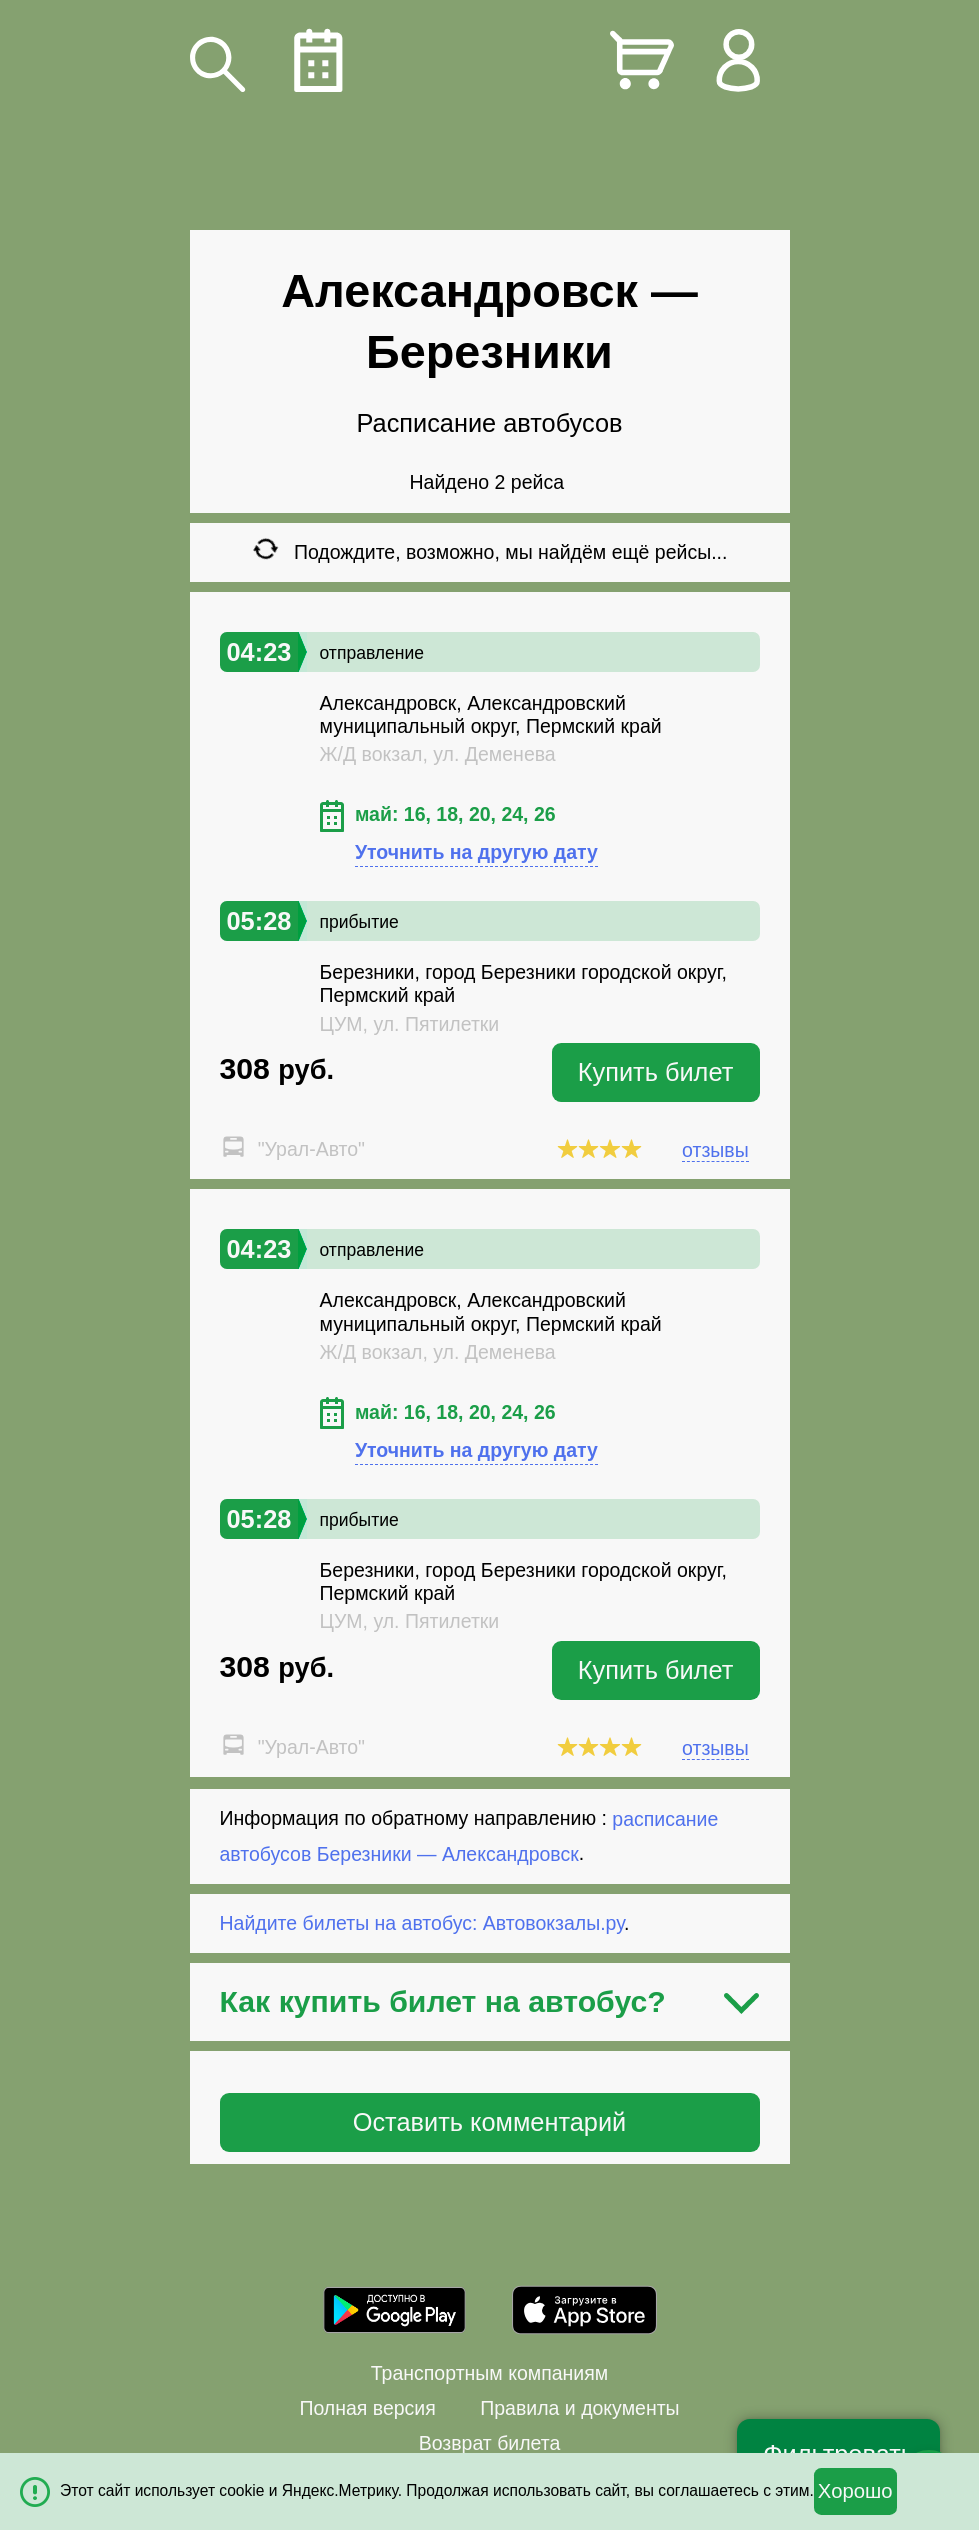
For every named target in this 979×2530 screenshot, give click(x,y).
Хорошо (855, 2491)
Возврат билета (490, 2443)
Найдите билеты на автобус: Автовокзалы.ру (422, 1923)
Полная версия (367, 2408)
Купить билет (656, 1072)
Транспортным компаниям (489, 2373)
